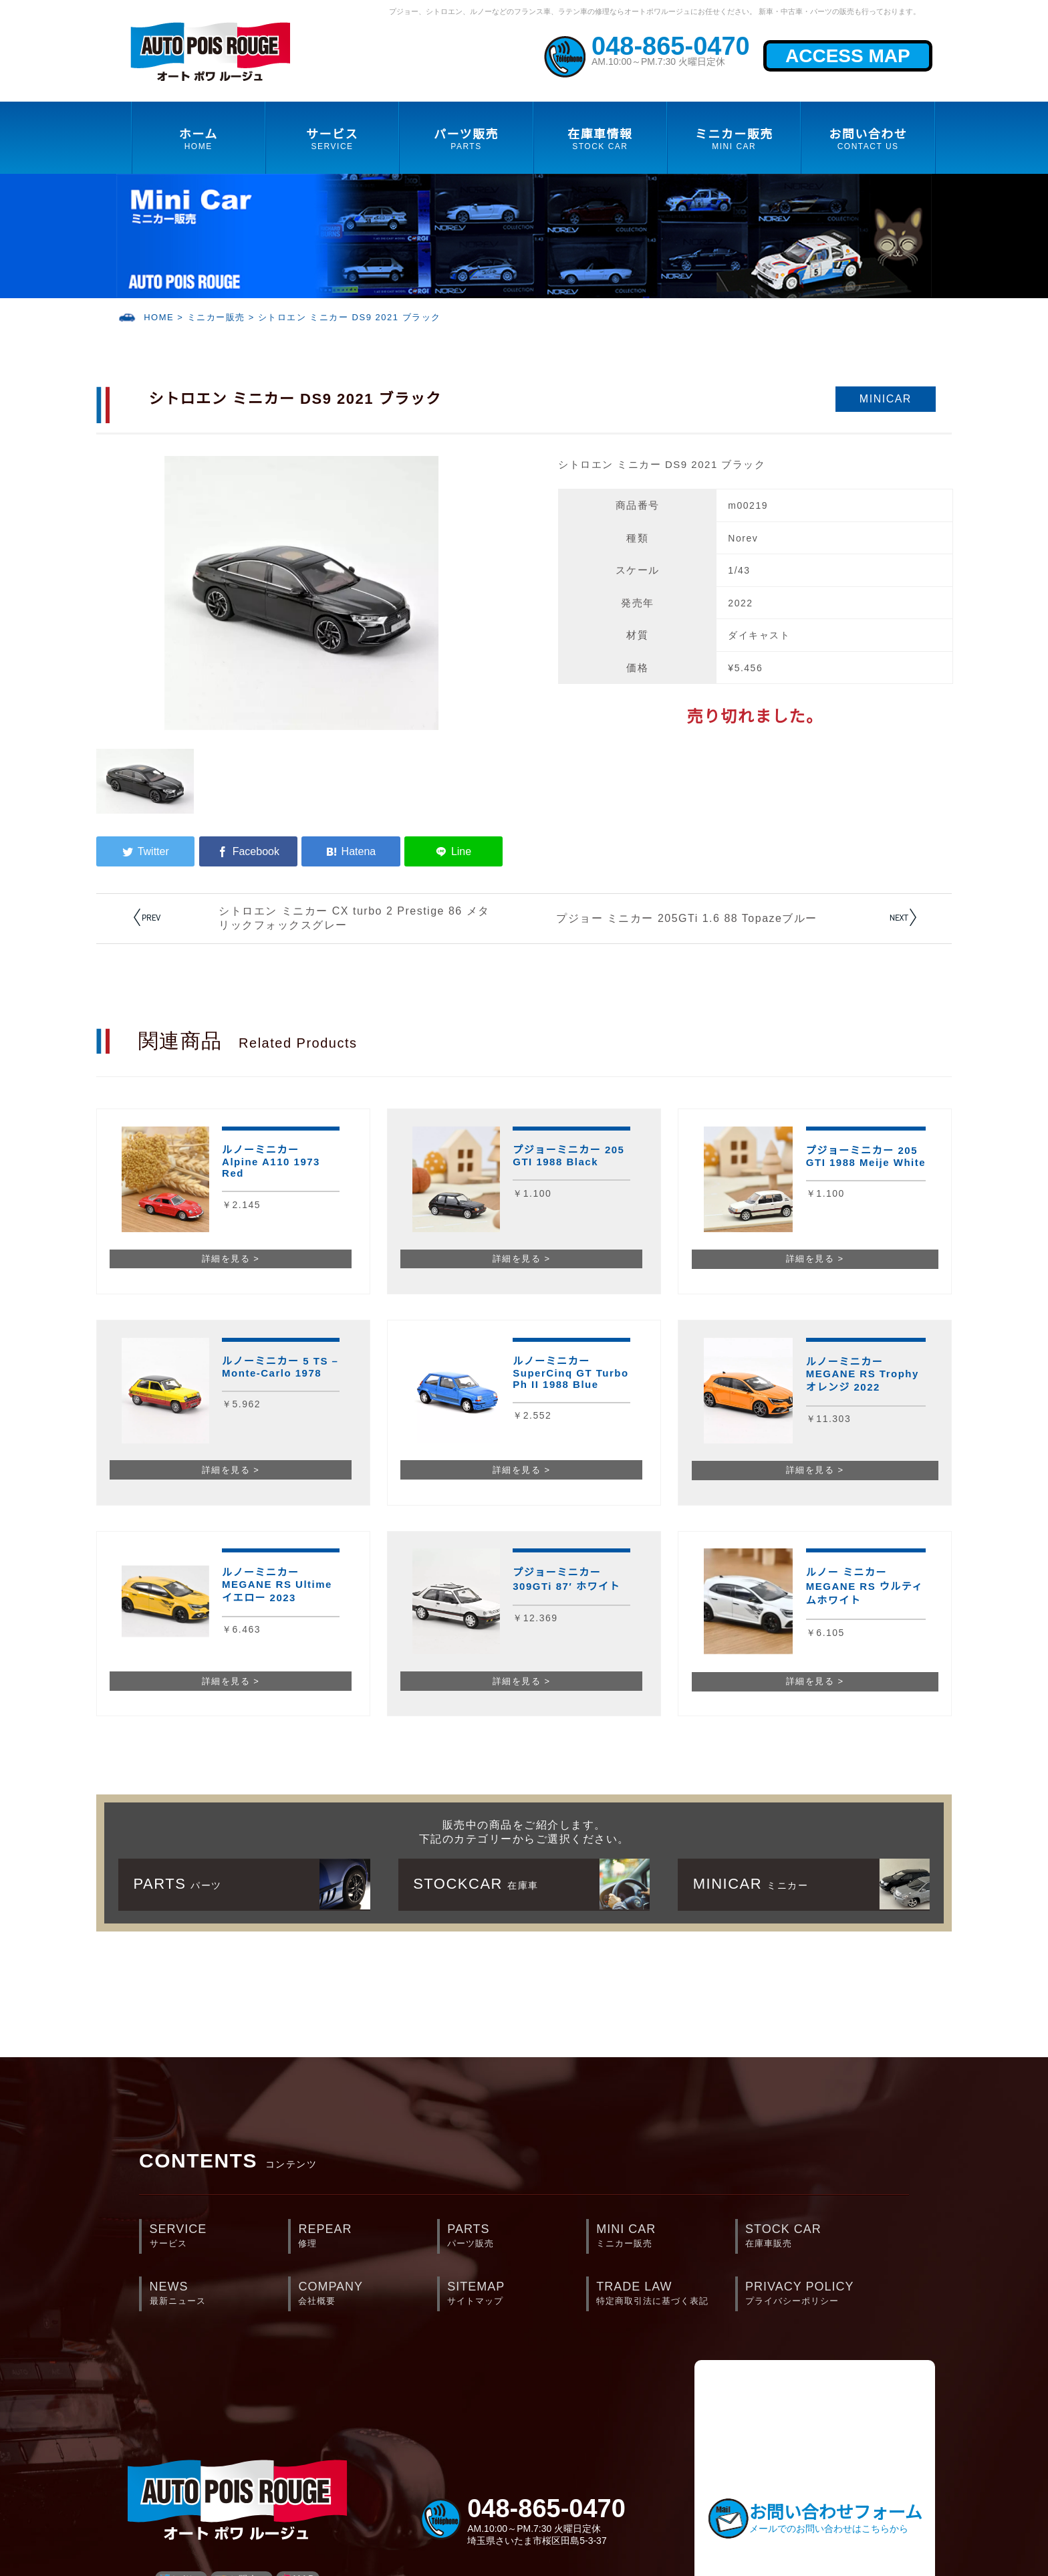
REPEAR (367, 2236)
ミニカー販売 (216, 317)
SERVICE (219, 2236)
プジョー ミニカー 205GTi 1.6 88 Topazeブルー (686, 918)
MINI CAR (665, 2236)
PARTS (516, 2236)
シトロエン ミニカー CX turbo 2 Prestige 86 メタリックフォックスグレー (354, 918)
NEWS (219, 2294)
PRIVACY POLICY (814, 2294)
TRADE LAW (665, 2294)
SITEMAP (516, 2294)
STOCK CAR (814, 2236)
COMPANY (367, 2294)
